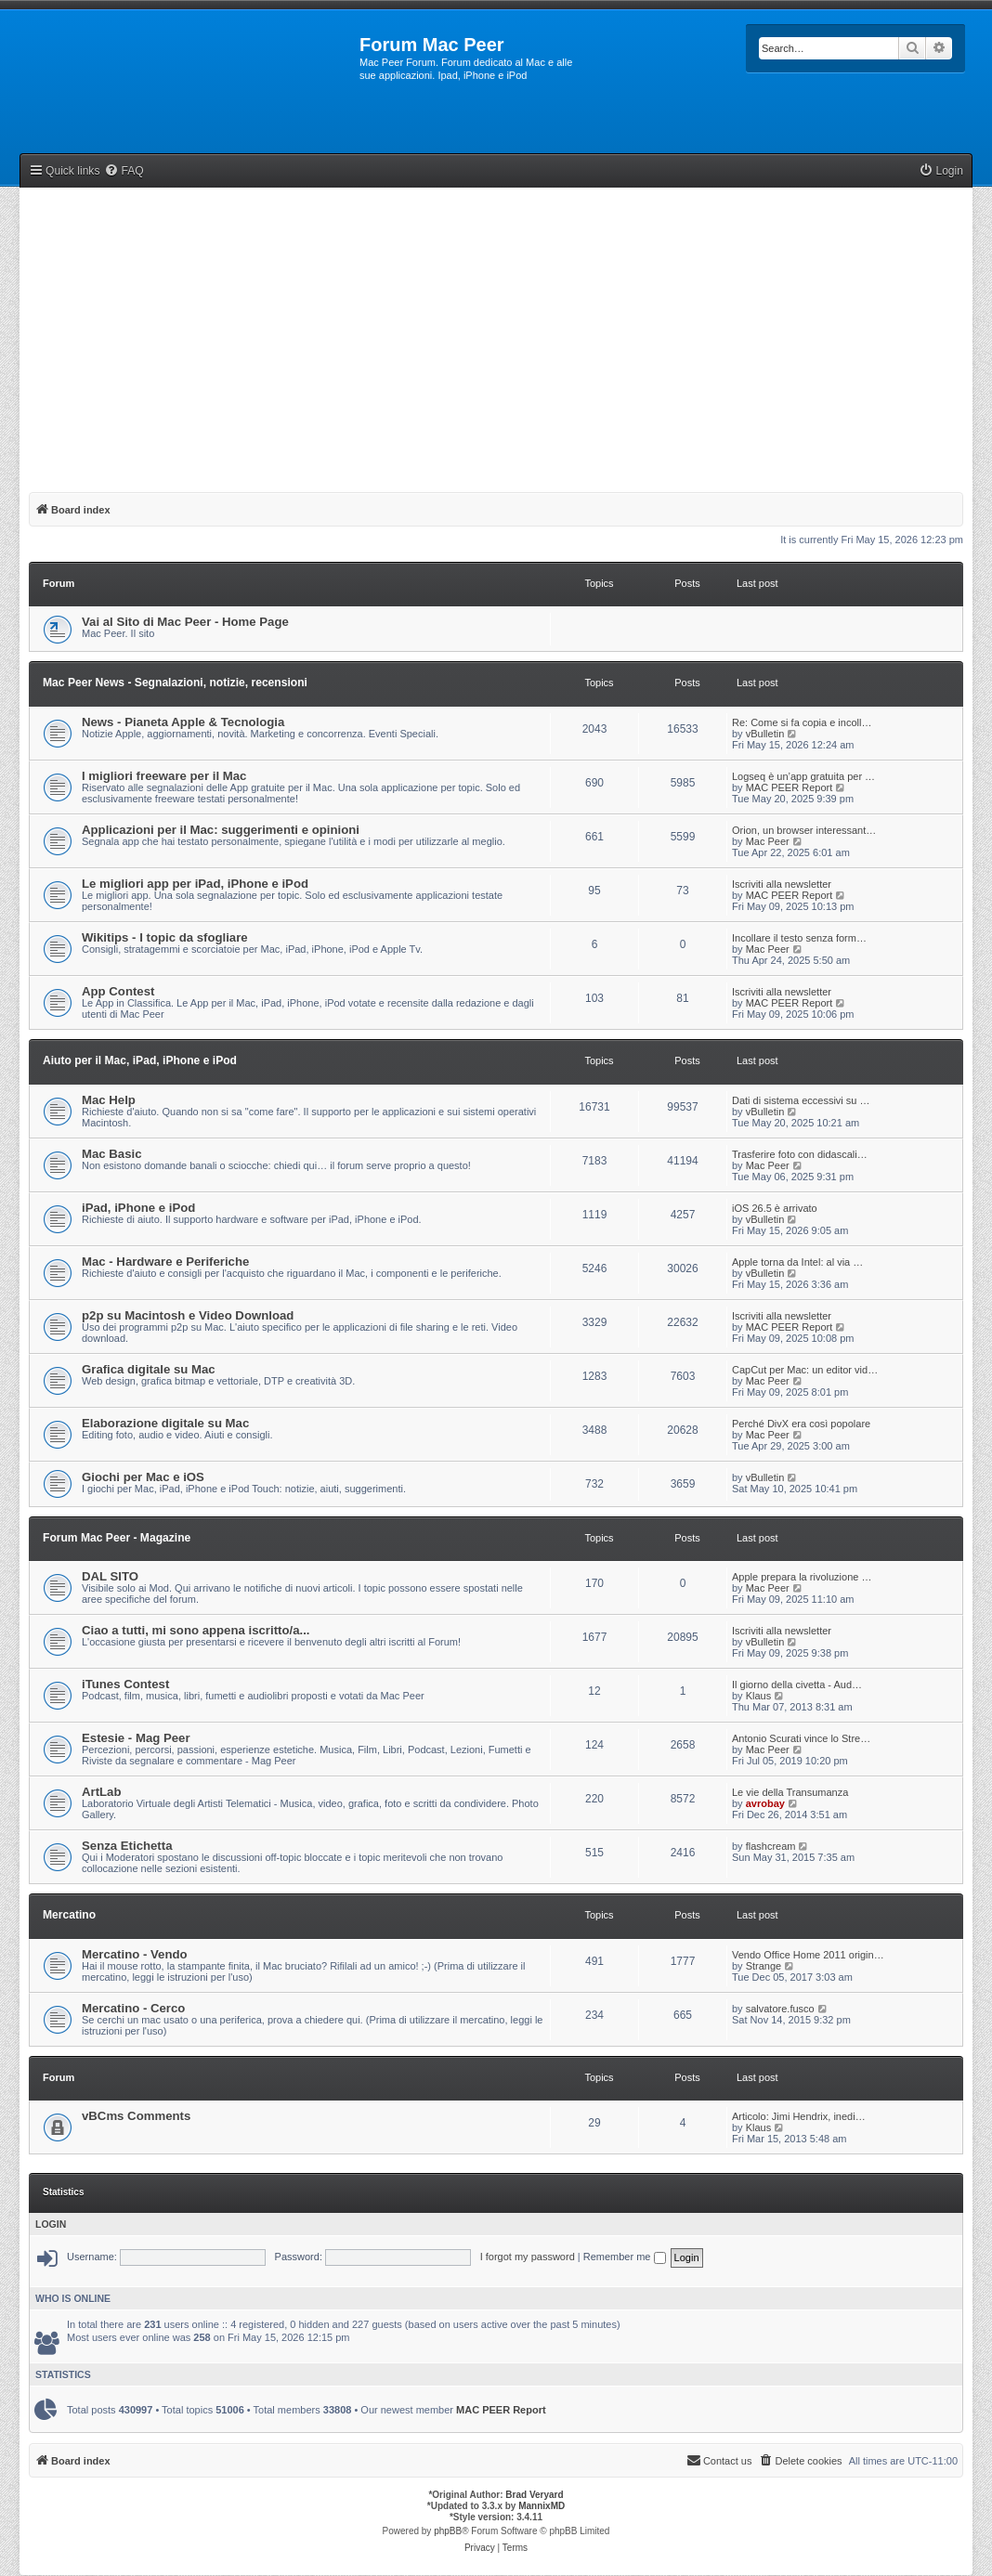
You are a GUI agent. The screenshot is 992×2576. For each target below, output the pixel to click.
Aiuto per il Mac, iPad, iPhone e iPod (140, 1060)
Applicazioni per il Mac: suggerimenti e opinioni (220, 830)
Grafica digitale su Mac (148, 1369)
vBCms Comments (136, 2116)
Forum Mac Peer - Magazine (116, 1537)
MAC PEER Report (789, 787)
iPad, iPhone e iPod (138, 1208)
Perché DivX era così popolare (801, 1423)
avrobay (765, 1803)
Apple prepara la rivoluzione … (801, 1576)
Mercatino (69, 1914)
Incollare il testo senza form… (799, 937)
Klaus (759, 1695)
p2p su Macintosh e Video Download (188, 1315)
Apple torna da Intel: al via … (797, 1262)
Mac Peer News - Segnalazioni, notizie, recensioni (175, 682)
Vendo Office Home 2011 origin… (808, 1954)
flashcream (771, 1846)
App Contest (118, 991)
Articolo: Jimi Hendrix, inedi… (799, 2116)
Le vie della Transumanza (790, 1792)
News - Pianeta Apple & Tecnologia (183, 722)
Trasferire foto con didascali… (800, 1154)
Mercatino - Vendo (135, 1954)
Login (50, 2224)
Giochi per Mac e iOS (143, 1477)
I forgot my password (527, 2256)
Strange (764, 1965)
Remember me (624, 2256)
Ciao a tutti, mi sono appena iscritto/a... (195, 1630)
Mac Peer (768, 841)
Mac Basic (112, 1154)
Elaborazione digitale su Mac (165, 1423)
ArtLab (102, 1792)
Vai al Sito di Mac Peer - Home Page (185, 622)
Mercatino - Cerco (133, 2008)
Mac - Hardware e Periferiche (165, 1261)
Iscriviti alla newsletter (781, 884)
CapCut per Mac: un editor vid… (805, 1369)
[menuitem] (123, 171)
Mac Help (109, 1100)
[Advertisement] (496, 336)
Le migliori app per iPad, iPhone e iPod (195, 884)
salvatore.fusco (780, 2008)
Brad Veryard (534, 2495)
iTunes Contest (125, 1684)
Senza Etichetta (127, 1846)
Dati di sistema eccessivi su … (801, 1100)
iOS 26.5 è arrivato (774, 1208)
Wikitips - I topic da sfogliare (165, 937)
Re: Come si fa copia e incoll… (801, 722)
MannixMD (541, 2506)
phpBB (448, 2531)
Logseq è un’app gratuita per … (803, 776)
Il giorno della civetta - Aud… (797, 1684)
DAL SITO (110, 1576)
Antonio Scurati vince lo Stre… (801, 1738)
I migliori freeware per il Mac (164, 776)
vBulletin (765, 733)
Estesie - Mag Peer (136, 1738)
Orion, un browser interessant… (804, 830)
